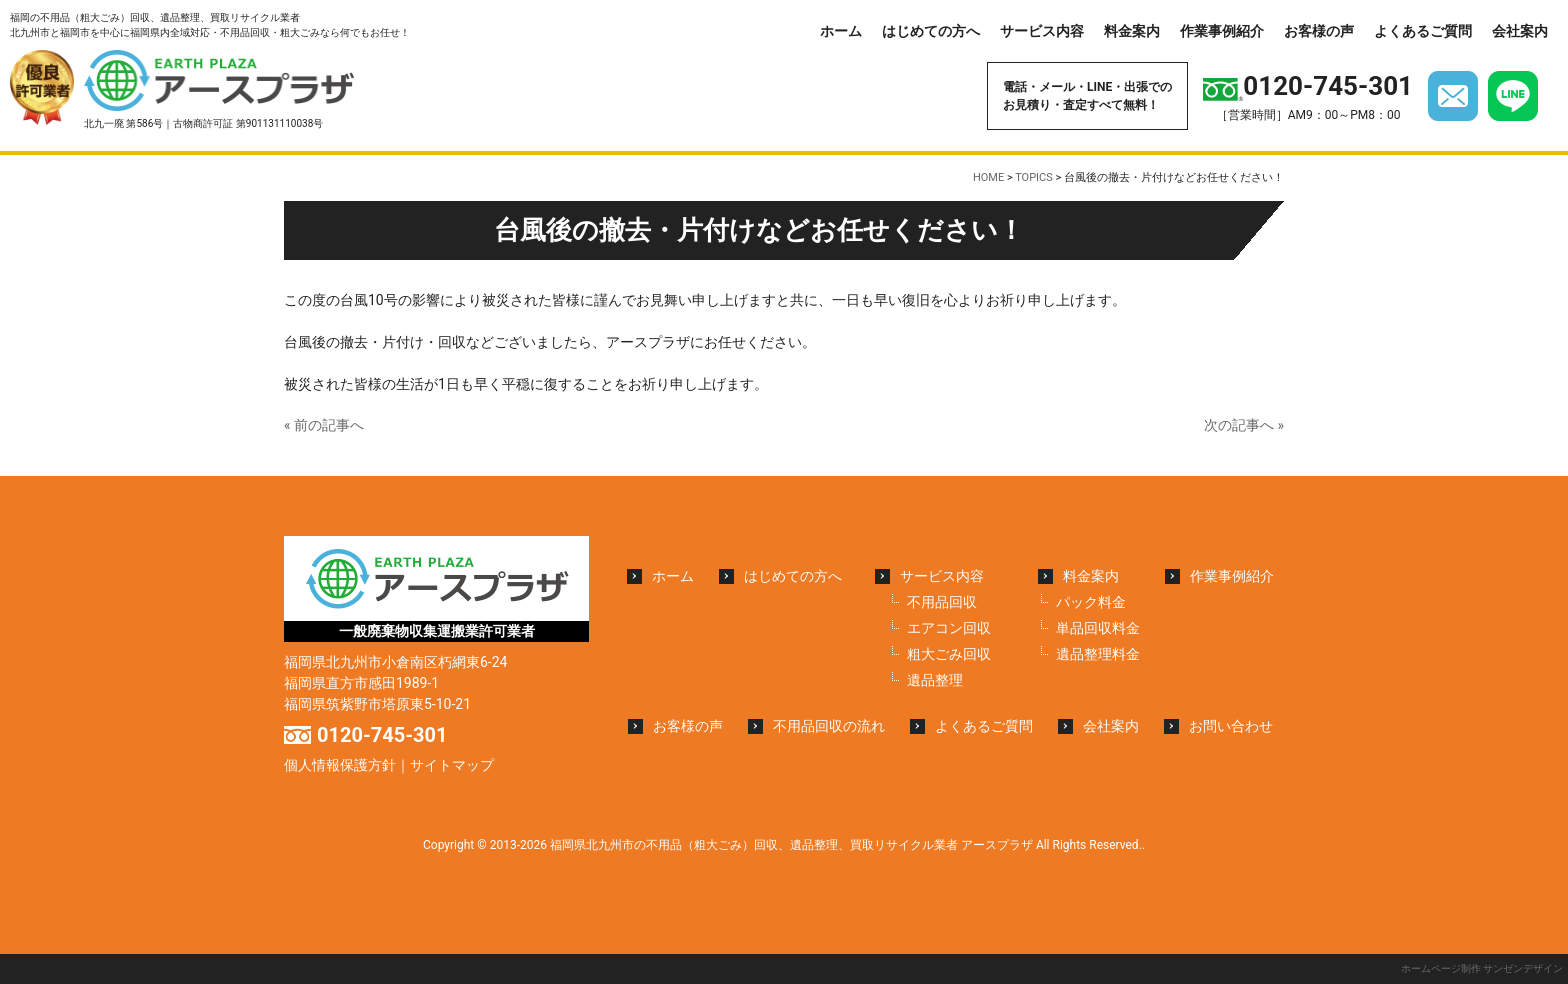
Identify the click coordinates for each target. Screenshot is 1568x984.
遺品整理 (935, 680)
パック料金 (1091, 602)
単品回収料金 (1098, 628)
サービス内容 (1042, 31)
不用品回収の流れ (829, 726)
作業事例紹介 (1222, 31)
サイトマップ (452, 765)
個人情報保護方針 (340, 765)
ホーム (841, 31)
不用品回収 (942, 602)
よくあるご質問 (1423, 31)
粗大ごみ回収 (949, 654)
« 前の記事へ (324, 425)
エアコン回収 (949, 628)
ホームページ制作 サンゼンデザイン (1482, 968)
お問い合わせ (1231, 726)
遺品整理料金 (1098, 654)
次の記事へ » (1244, 425)
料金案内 (1132, 31)
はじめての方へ (931, 31)
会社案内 (1520, 31)
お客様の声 (1319, 31)
